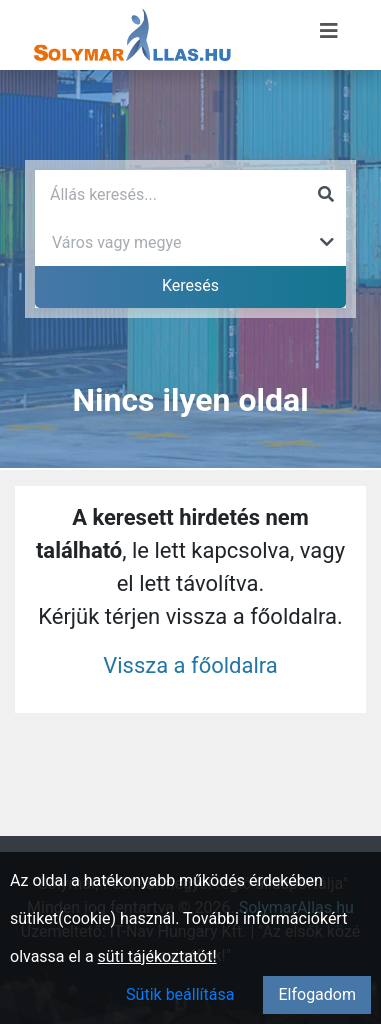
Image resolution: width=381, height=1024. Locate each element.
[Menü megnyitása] (329, 31)
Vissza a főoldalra (190, 665)
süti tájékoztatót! (157, 956)
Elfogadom (317, 994)
